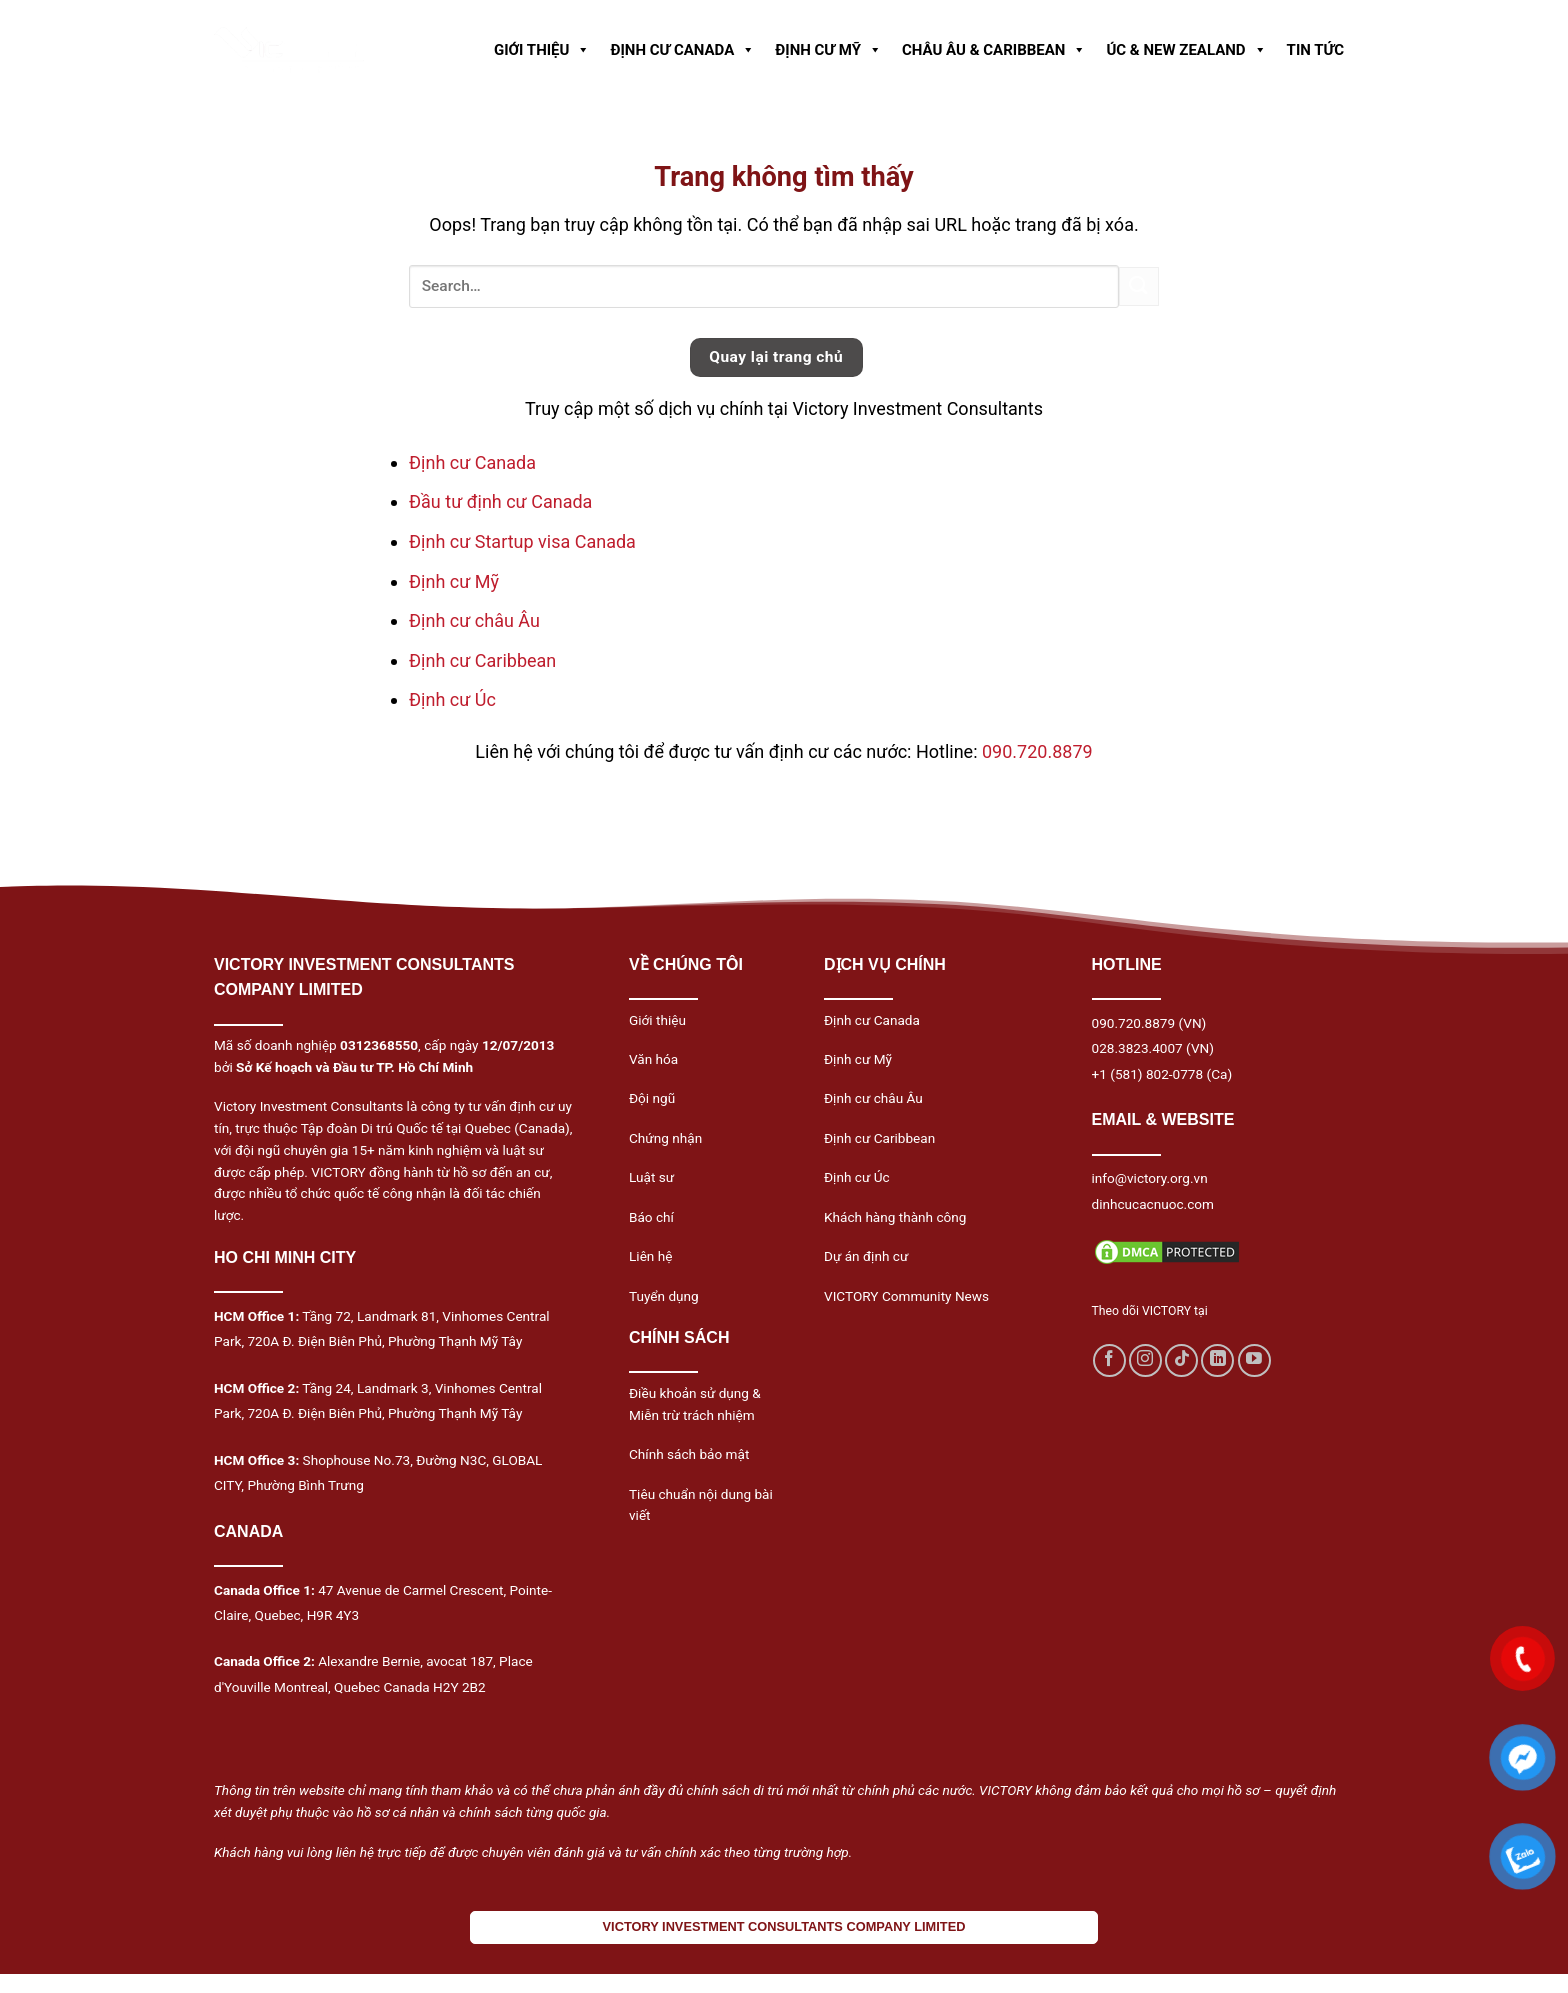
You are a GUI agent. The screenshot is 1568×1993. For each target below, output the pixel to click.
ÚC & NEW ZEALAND (1186, 50)
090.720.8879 (1037, 751)
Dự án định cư (866, 1256)
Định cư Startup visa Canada (522, 541)
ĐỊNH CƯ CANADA (682, 50)
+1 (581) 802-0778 (1148, 1074)
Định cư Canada (472, 462)
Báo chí (651, 1217)
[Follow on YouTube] (1254, 1360)
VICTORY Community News (906, 1296)
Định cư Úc (452, 699)
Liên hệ (650, 1256)
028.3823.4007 (1137, 1048)
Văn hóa (653, 1059)
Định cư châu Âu (474, 620)
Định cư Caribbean (482, 660)
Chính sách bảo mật (689, 1454)
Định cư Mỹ (454, 581)
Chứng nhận (665, 1138)
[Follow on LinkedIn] (1217, 1360)
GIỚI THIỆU (542, 50)
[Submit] (1139, 286)
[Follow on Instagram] (1145, 1360)
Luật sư (651, 1177)
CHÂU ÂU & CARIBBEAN (994, 50)
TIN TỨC (1315, 50)
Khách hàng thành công (895, 1217)
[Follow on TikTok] (1181, 1360)
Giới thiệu (657, 1020)
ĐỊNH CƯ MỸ (828, 50)
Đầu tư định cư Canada (500, 501)
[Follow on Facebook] (1109, 1360)
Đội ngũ (652, 1098)
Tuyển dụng (664, 1296)
